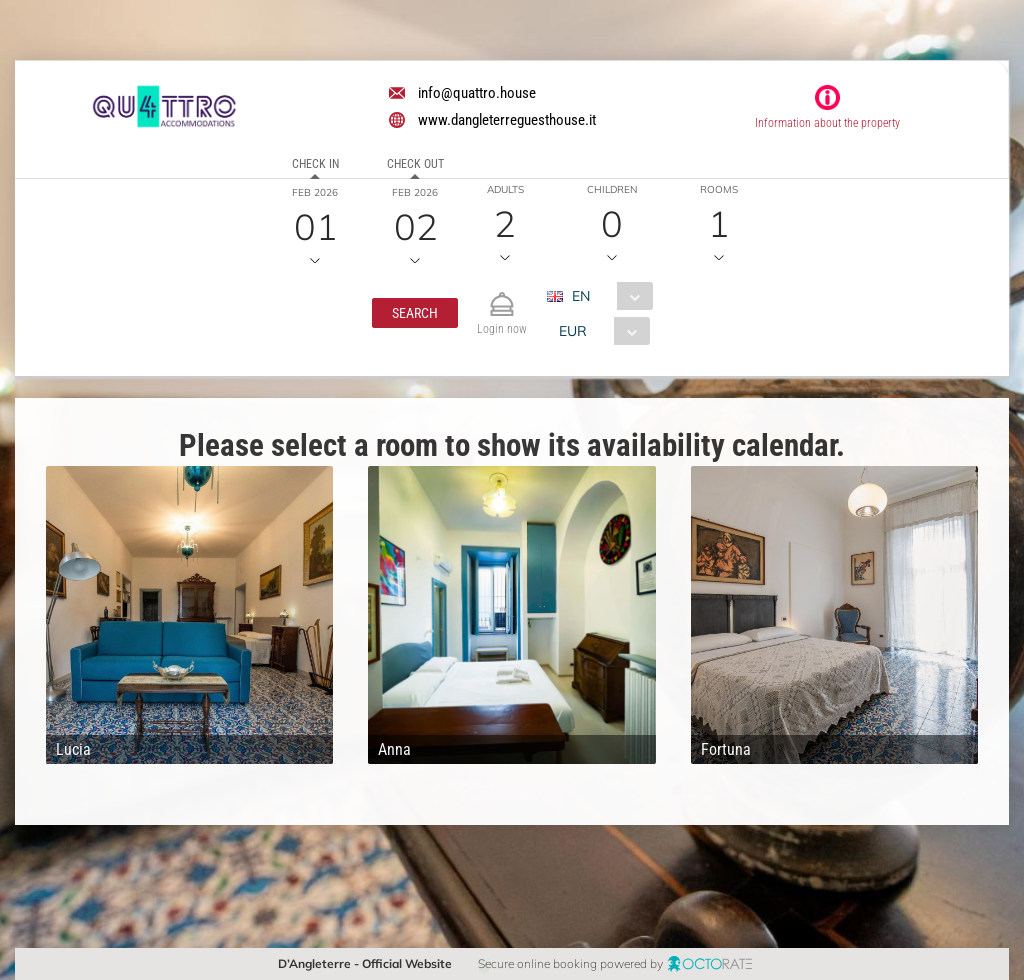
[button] (415, 313)
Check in (315, 164)
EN (581, 296)
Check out (415, 164)
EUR (573, 331)
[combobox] (607, 296)
